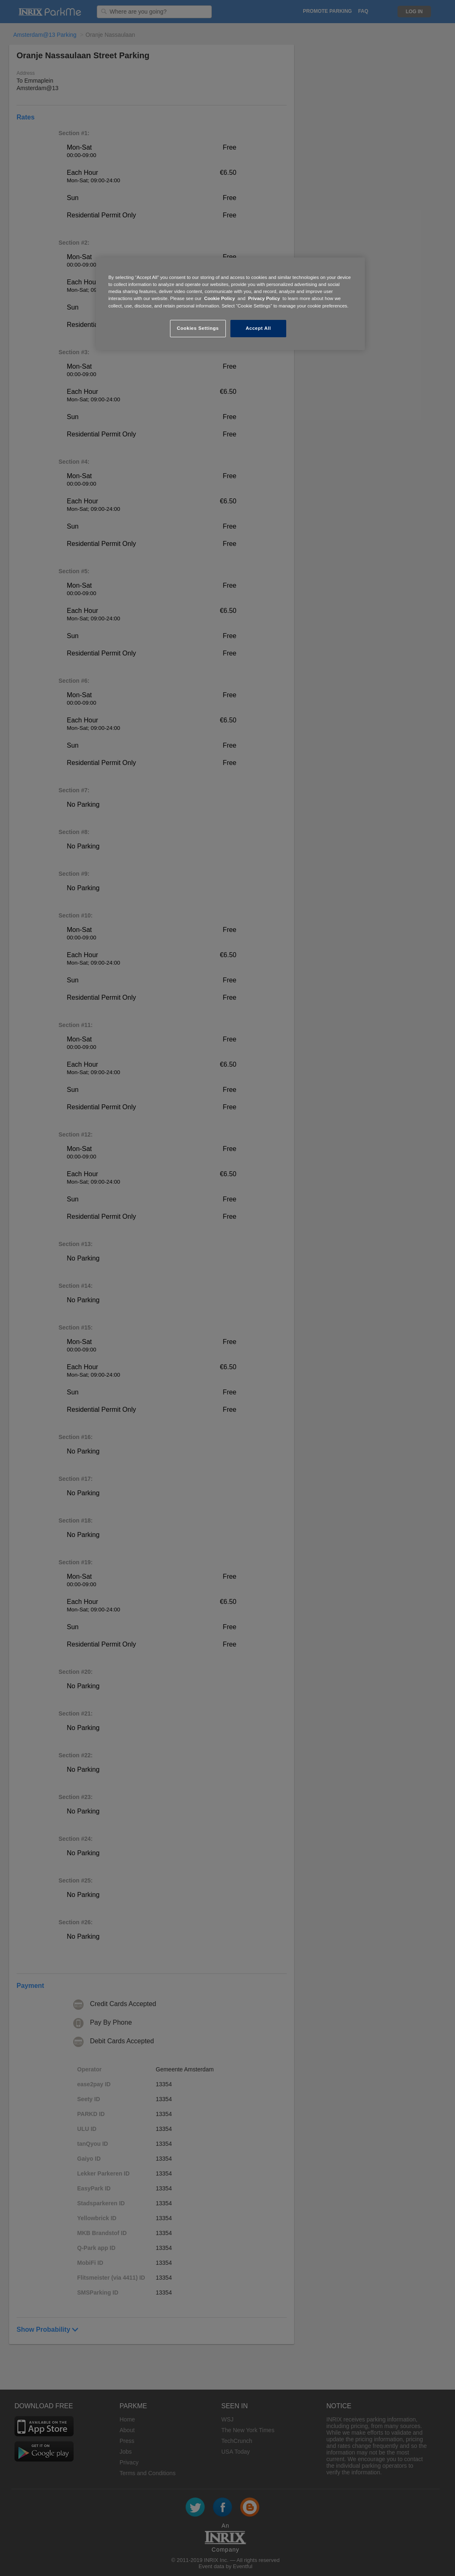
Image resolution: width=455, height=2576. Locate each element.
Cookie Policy (219, 298)
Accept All (258, 328)
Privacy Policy (264, 298)
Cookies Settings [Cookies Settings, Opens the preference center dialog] (197, 328)
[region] (230, 303)
